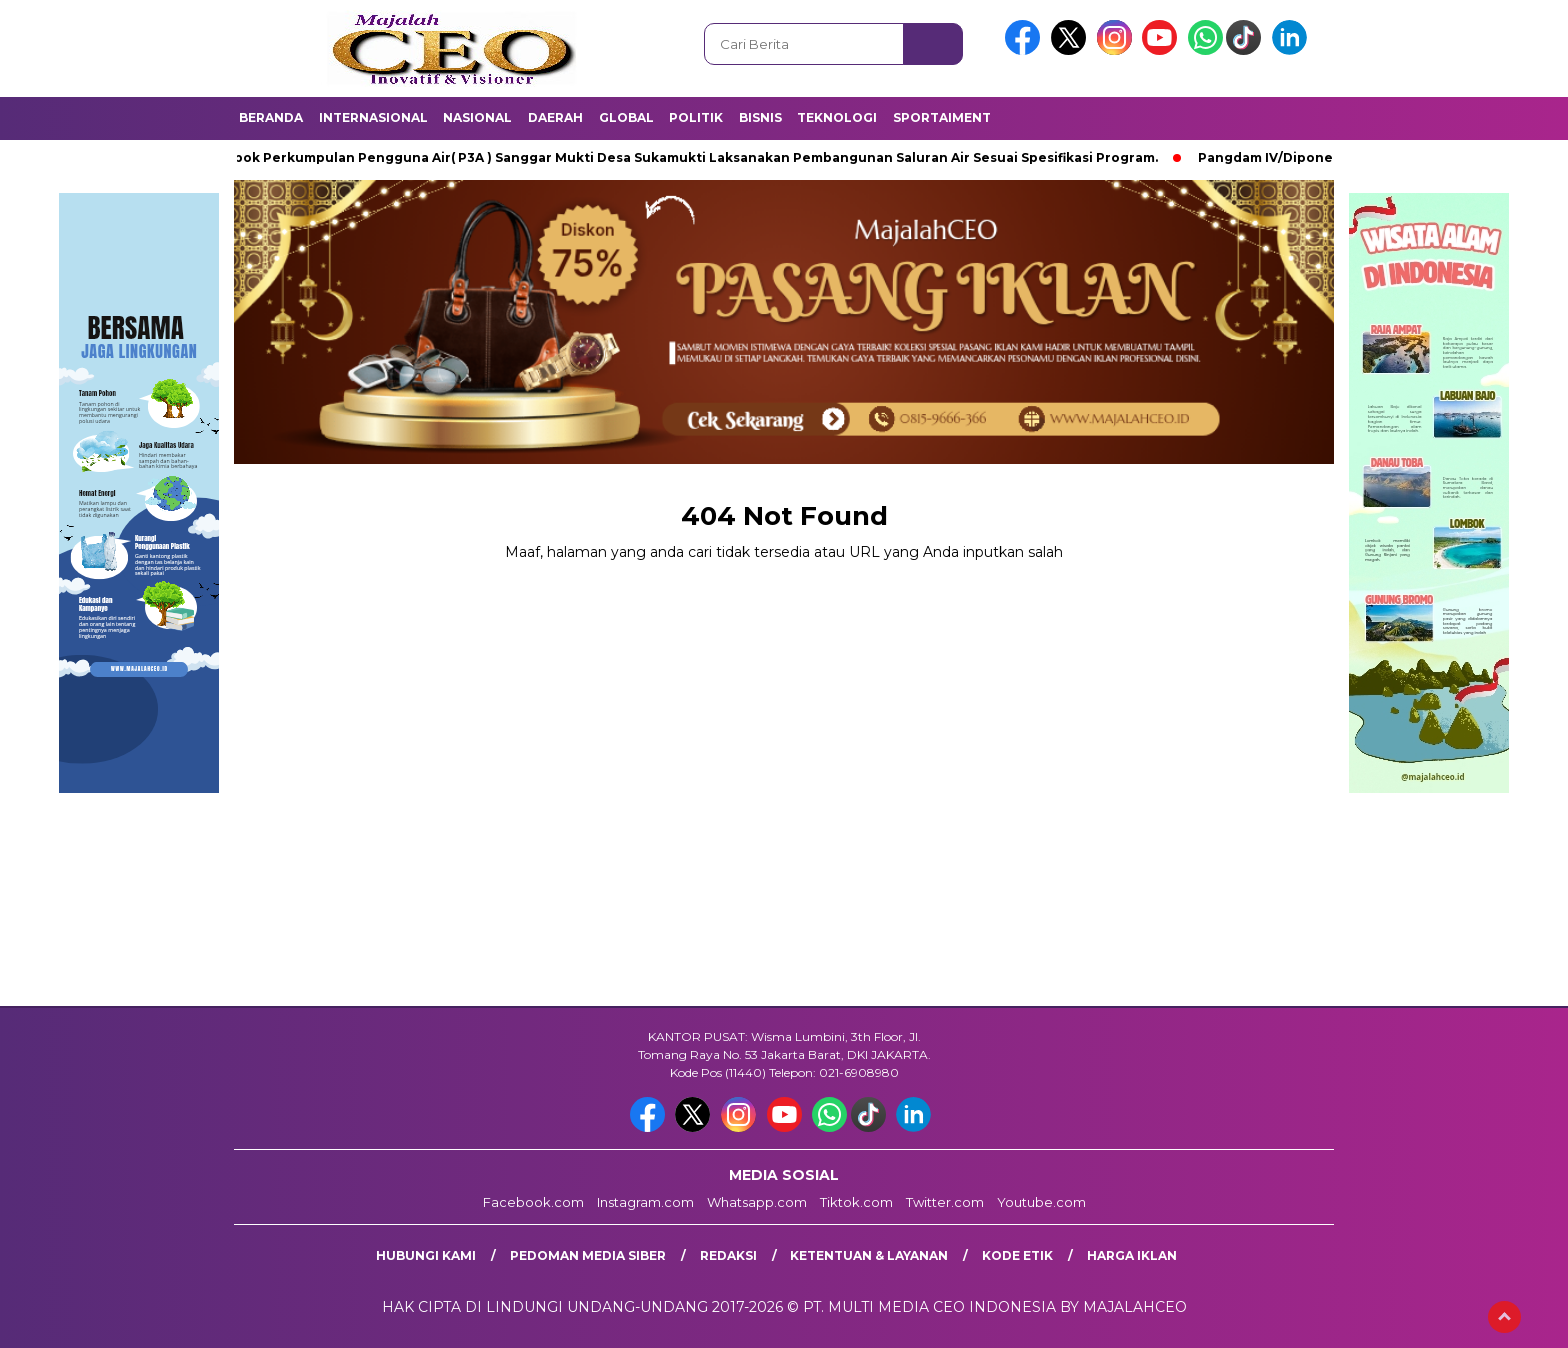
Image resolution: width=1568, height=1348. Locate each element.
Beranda (271, 117)
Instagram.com (645, 1202)
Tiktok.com (856, 1202)
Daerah (555, 117)
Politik (696, 117)
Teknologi (837, 117)
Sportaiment (942, 117)
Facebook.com (533, 1202)
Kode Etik (1017, 1255)
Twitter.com (945, 1202)
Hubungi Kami (426, 1255)
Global (626, 117)
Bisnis (760, 117)
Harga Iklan (1132, 1255)
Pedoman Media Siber (588, 1255)
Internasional (373, 117)
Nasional (477, 117)
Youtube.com (1041, 1202)
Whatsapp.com (757, 1202)
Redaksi (728, 1255)
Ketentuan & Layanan (869, 1255)
